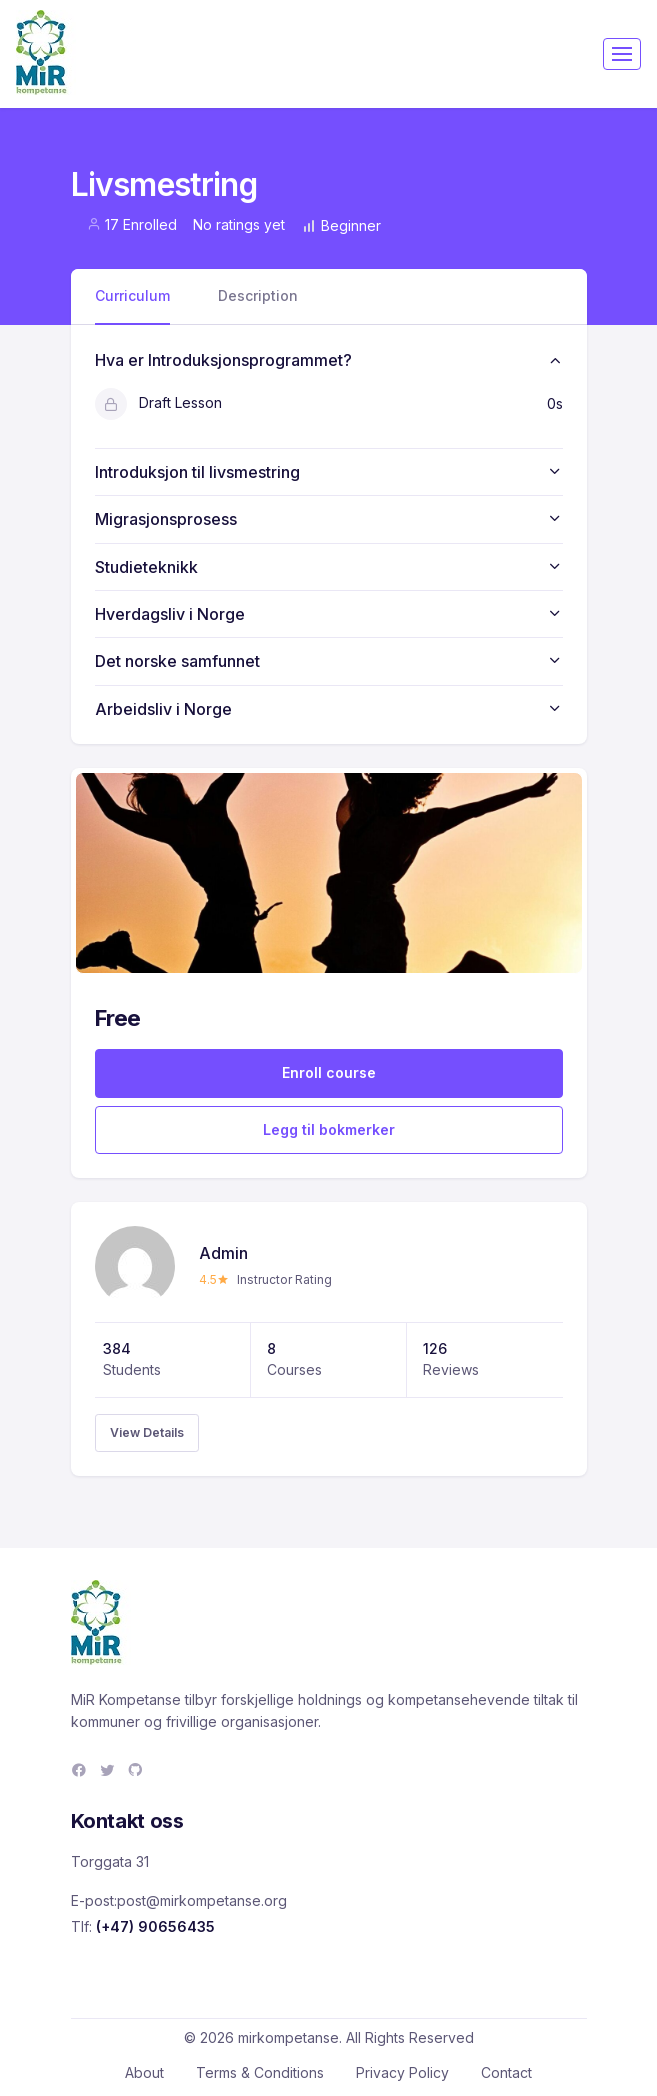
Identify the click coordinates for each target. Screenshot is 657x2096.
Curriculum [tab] (132, 295)
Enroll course (329, 1072)
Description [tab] (258, 295)
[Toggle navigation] (622, 54)
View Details (147, 1432)
